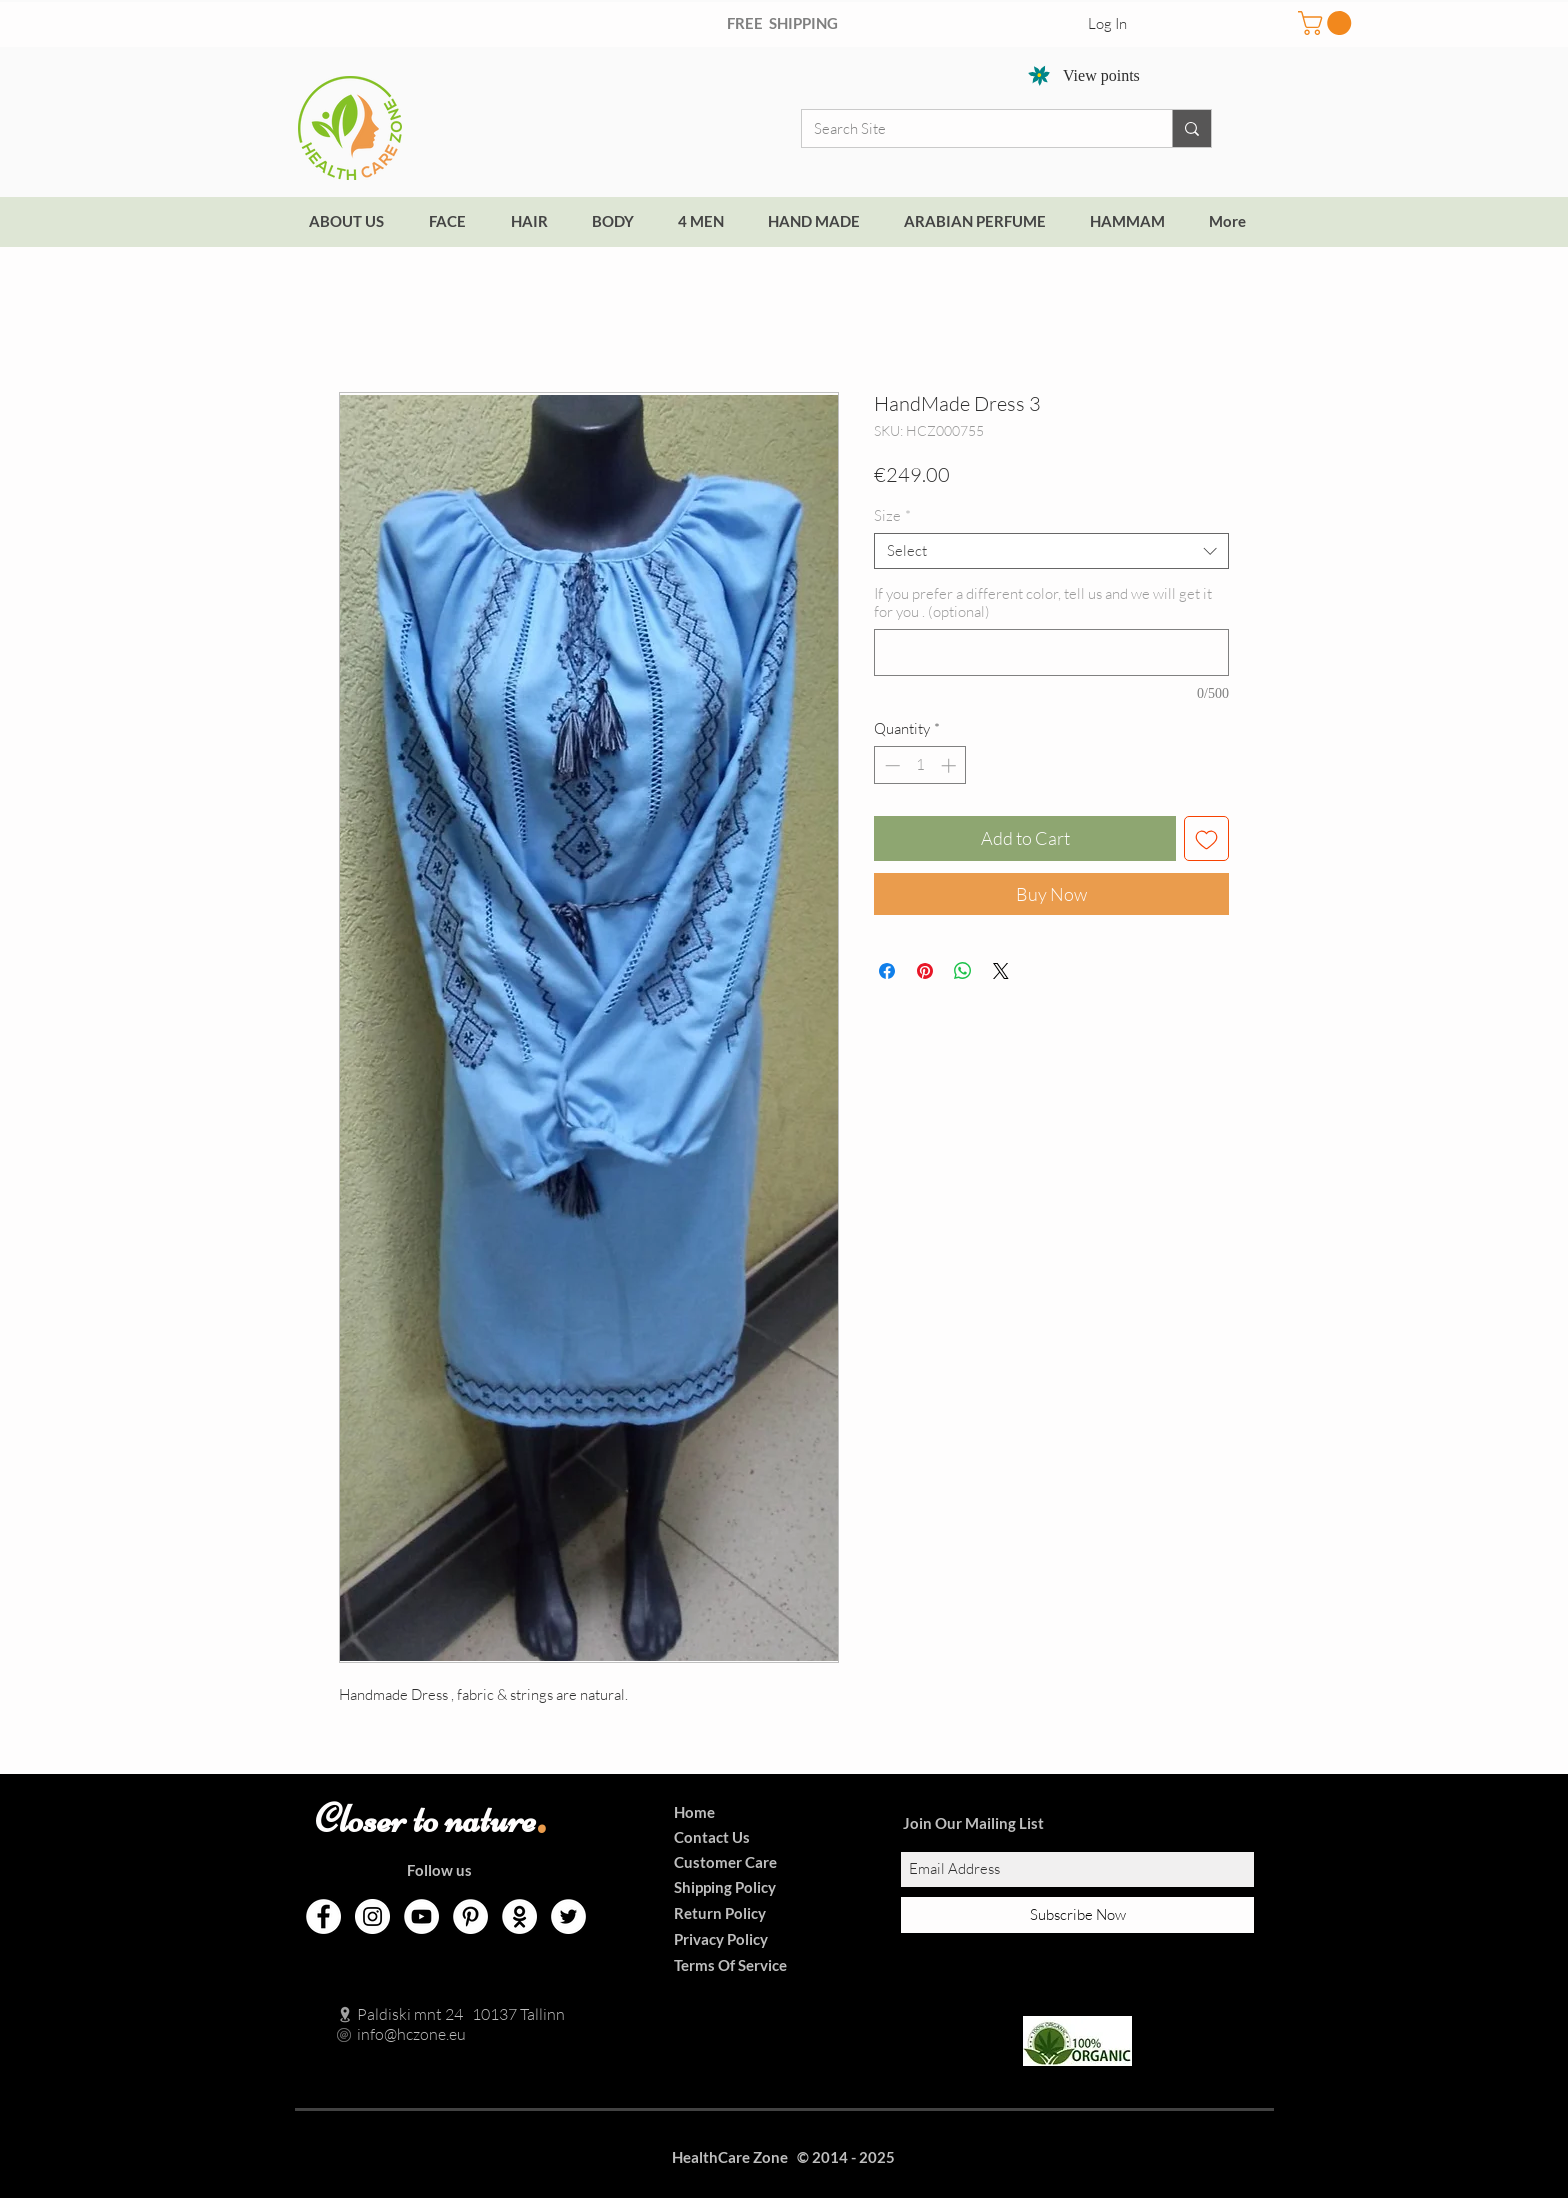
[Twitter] (568, 1916)
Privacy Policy (721, 1939)
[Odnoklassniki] (519, 1916)
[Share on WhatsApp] (963, 971)
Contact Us (712, 1837)
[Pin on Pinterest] (925, 971)
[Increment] (950, 765)
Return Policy (720, 1913)
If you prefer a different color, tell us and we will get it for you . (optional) (1043, 603)
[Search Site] (972, 128)
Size (892, 516)
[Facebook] (323, 1916)
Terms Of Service (730, 1965)
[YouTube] (421, 1916)
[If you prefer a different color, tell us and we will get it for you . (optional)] (1051, 652)
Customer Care (725, 1862)
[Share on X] (1001, 971)
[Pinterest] (470, 1916)
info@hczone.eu (390, 2034)
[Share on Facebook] (887, 971)
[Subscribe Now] (1077, 1915)
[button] (1327, 23)
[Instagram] (372, 1916)
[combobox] (1051, 551)
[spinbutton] (920, 765)
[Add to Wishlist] (1206, 838)
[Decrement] (890, 765)
